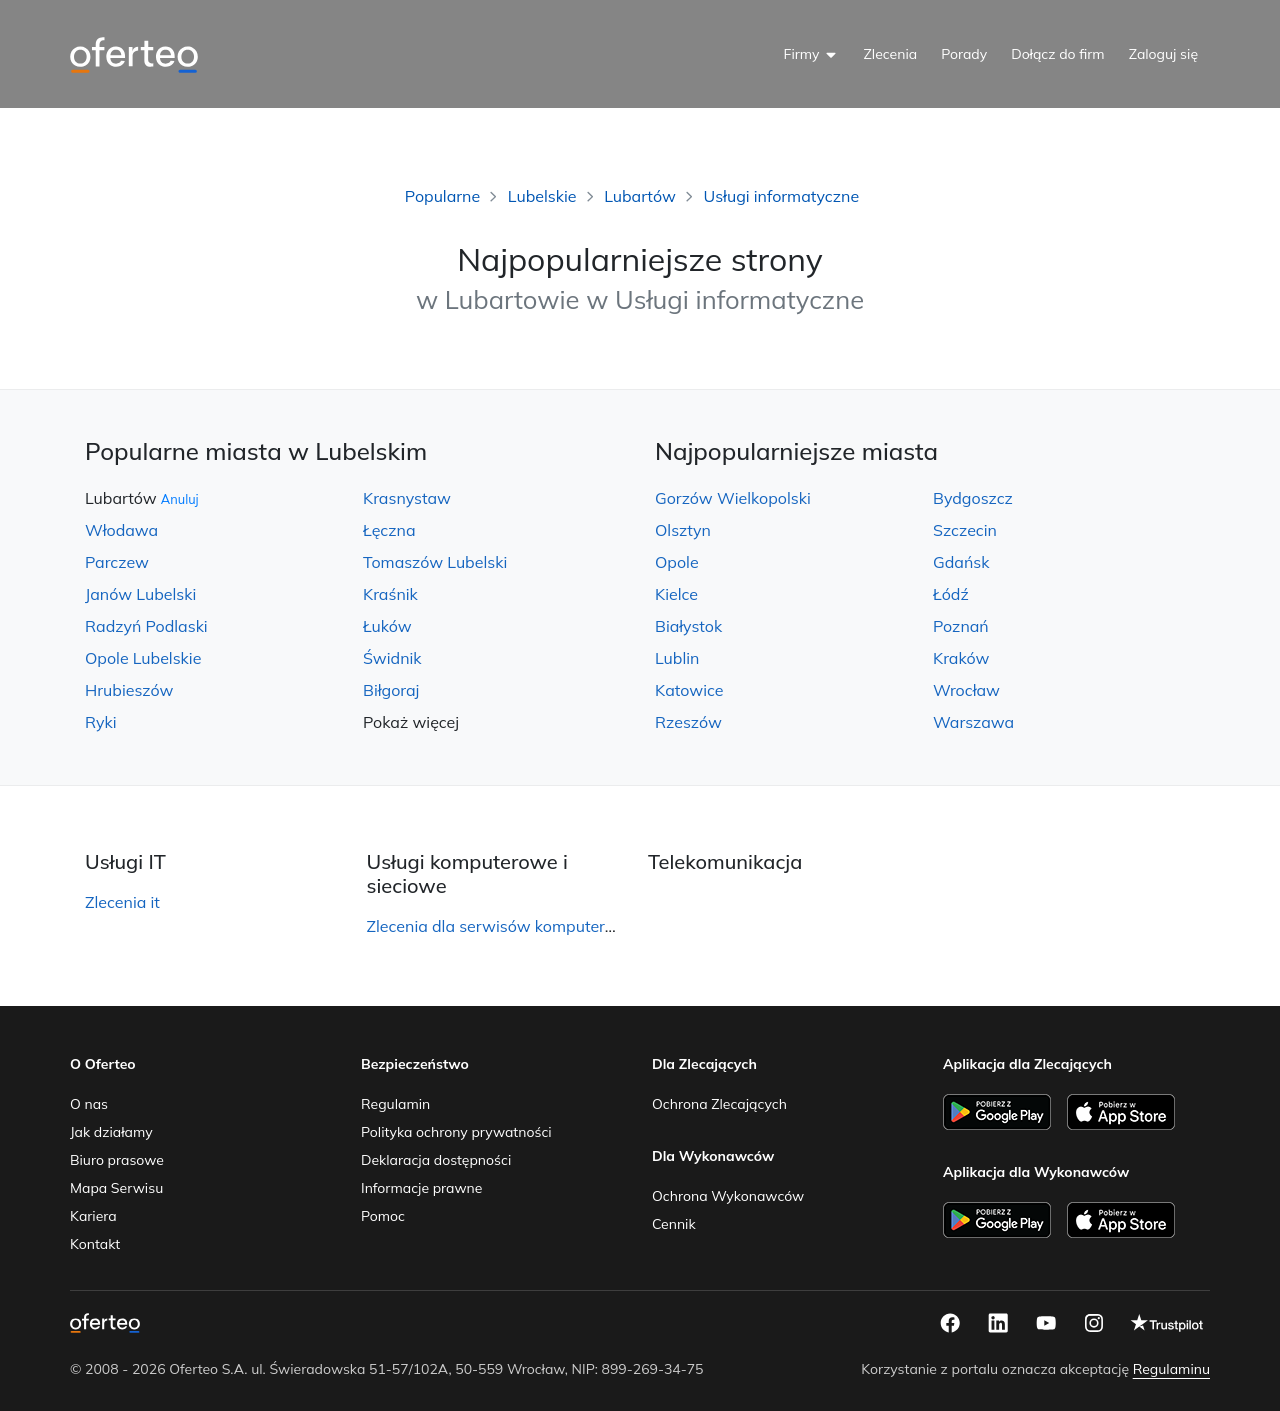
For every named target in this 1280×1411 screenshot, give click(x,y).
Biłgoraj (391, 690)
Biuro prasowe (117, 1160)
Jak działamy (111, 1132)
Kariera (93, 1216)
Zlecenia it (122, 902)
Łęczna (389, 530)
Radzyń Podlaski (146, 626)
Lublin (677, 658)
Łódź (951, 594)
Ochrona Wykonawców (728, 1196)
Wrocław (966, 690)
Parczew (117, 562)
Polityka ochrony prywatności (456, 1132)
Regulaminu (1171, 1369)
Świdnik (392, 658)
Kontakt (95, 1244)
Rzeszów (688, 722)
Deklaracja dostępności (436, 1160)
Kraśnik (390, 594)
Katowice (689, 690)
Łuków (387, 626)
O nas (89, 1104)
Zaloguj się (1163, 54)
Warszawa (973, 722)
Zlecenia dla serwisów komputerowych (510, 926)
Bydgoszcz (973, 498)
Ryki (101, 722)
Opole (677, 562)
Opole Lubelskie (143, 658)
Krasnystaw (407, 498)
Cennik (674, 1224)
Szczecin (965, 530)
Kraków (961, 658)
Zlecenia (890, 54)
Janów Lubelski (140, 594)
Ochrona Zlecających (719, 1104)
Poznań (961, 626)
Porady (964, 54)
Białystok (688, 626)
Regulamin (395, 1104)
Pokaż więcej (411, 722)
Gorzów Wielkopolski (733, 498)
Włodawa (121, 530)
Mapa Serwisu (116, 1188)
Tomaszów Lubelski (435, 562)
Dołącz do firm (1058, 54)
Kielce (676, 594)
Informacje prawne (421, 1188)
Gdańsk (961, 562)
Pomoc (383, 1216)
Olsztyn (683, 530)
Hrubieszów (129, 690)
